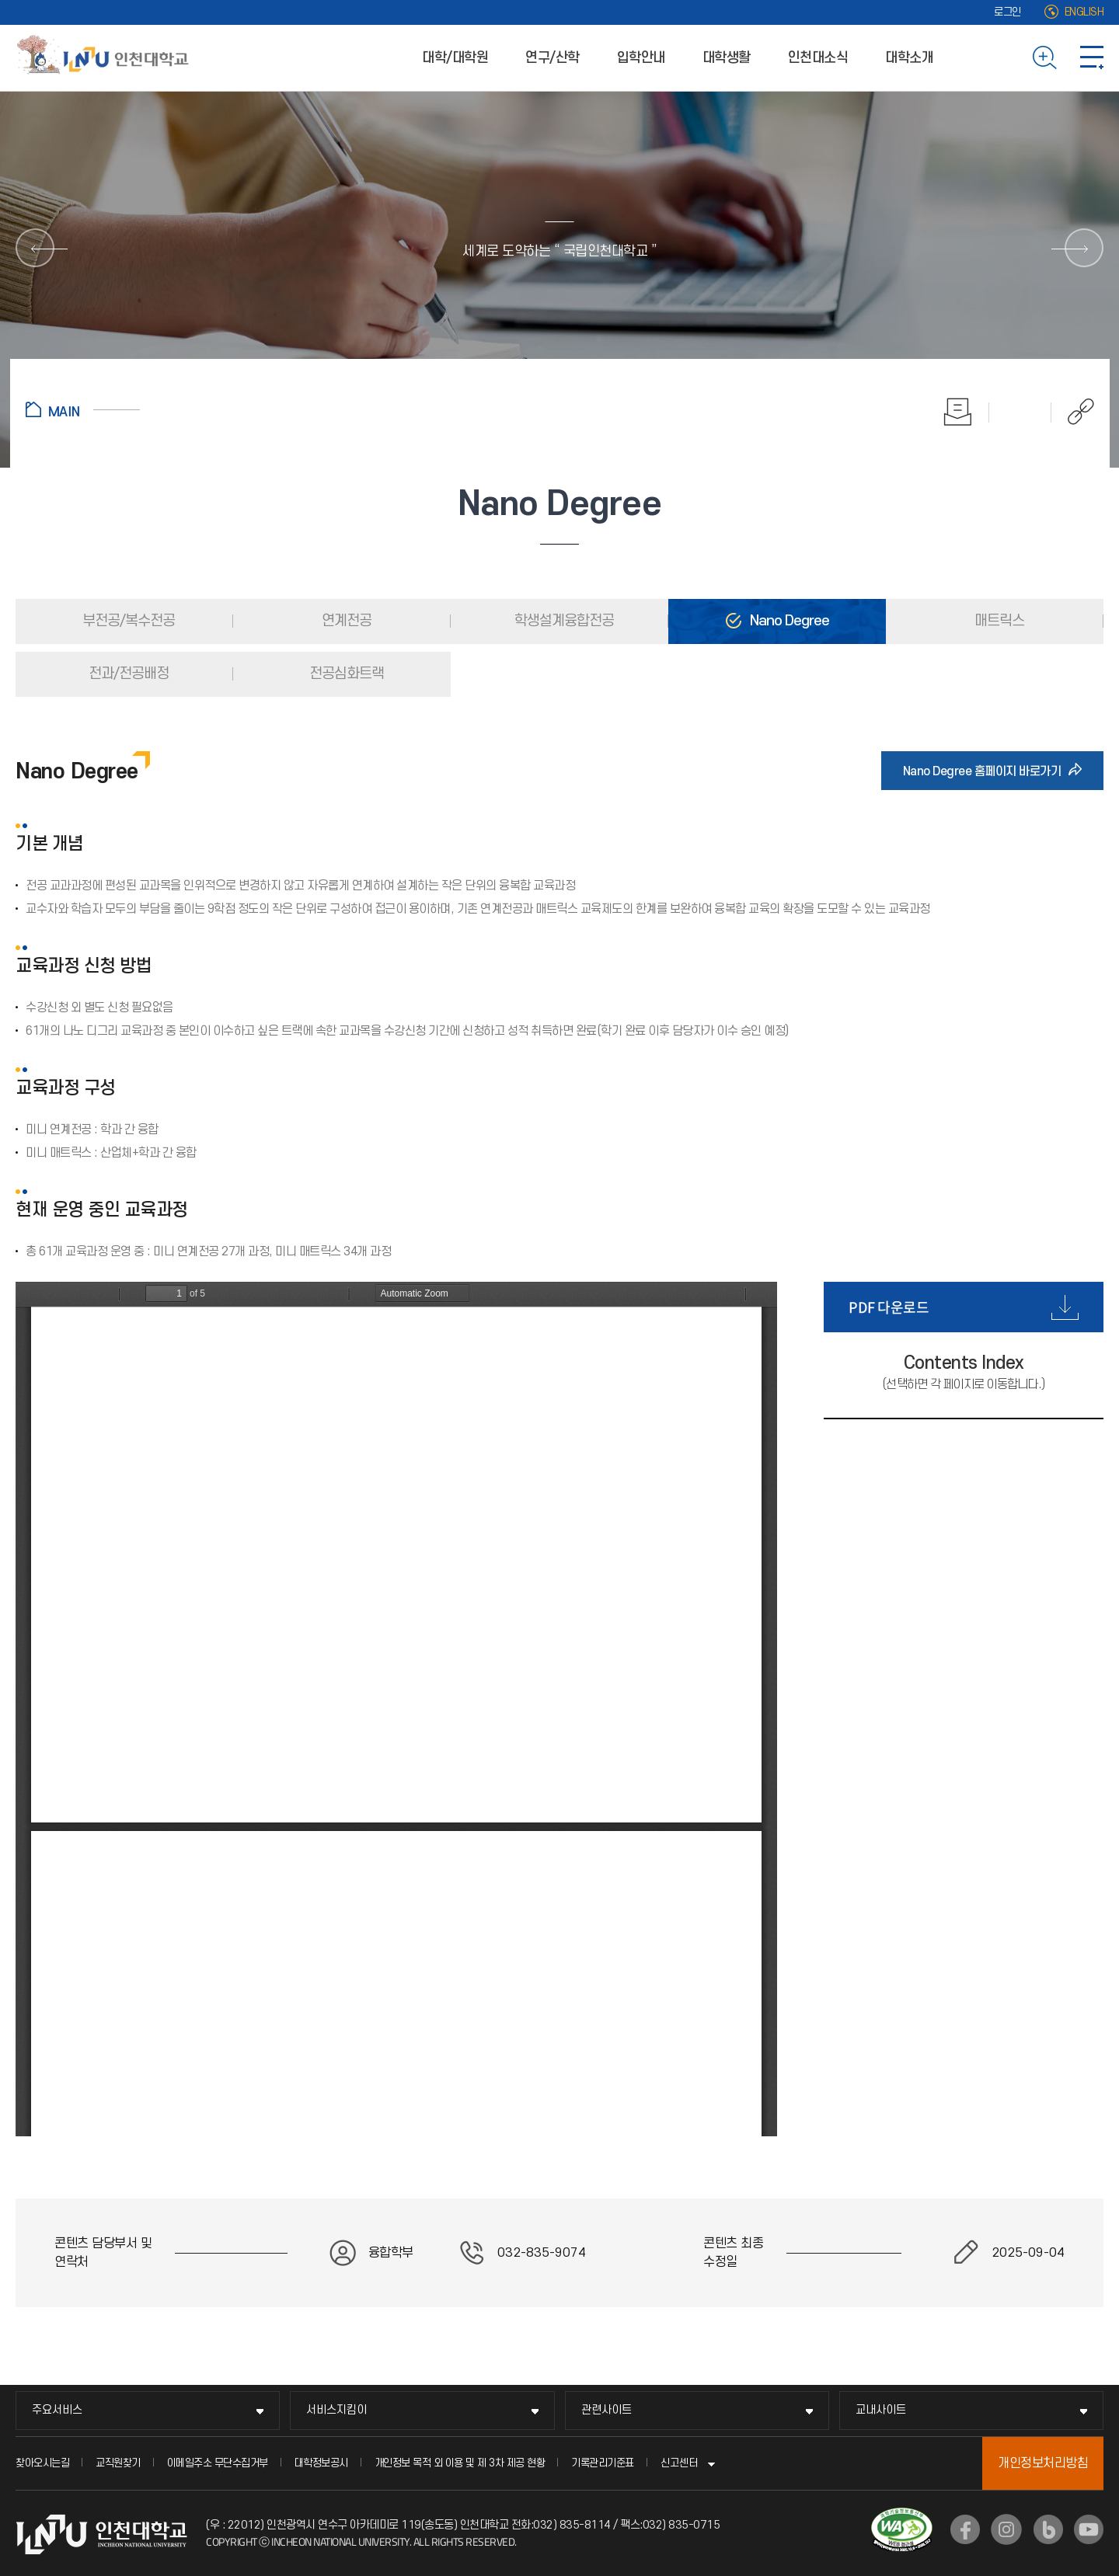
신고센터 (679, 2463)
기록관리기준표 (602, 2463)
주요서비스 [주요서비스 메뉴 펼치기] (57, 2410)
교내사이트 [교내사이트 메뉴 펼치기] (881, 2410)
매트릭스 (997, 621)
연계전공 (345, 621)
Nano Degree (788, 621)
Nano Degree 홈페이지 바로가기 (987, 770)
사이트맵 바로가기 (1091, 57)
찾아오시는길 (42, 2463)
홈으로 (83, 409)
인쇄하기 (958, 411)
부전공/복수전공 (127, 621)
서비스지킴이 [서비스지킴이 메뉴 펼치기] (336, 2410)
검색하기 (1045, 57)
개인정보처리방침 (1043, 2463)
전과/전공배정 (127, 674)
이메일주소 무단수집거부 (217, 2463)
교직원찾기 (118, 2463)
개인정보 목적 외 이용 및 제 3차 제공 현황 (460, 2463)
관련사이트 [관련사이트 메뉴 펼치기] (606, 2410)
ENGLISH (1084, 12)
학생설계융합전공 (562, 621)
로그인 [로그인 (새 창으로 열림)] (1007, 12)
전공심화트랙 (345, 674)
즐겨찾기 (1020, 411)
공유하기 (1072, 411)
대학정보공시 (321, 2463)
